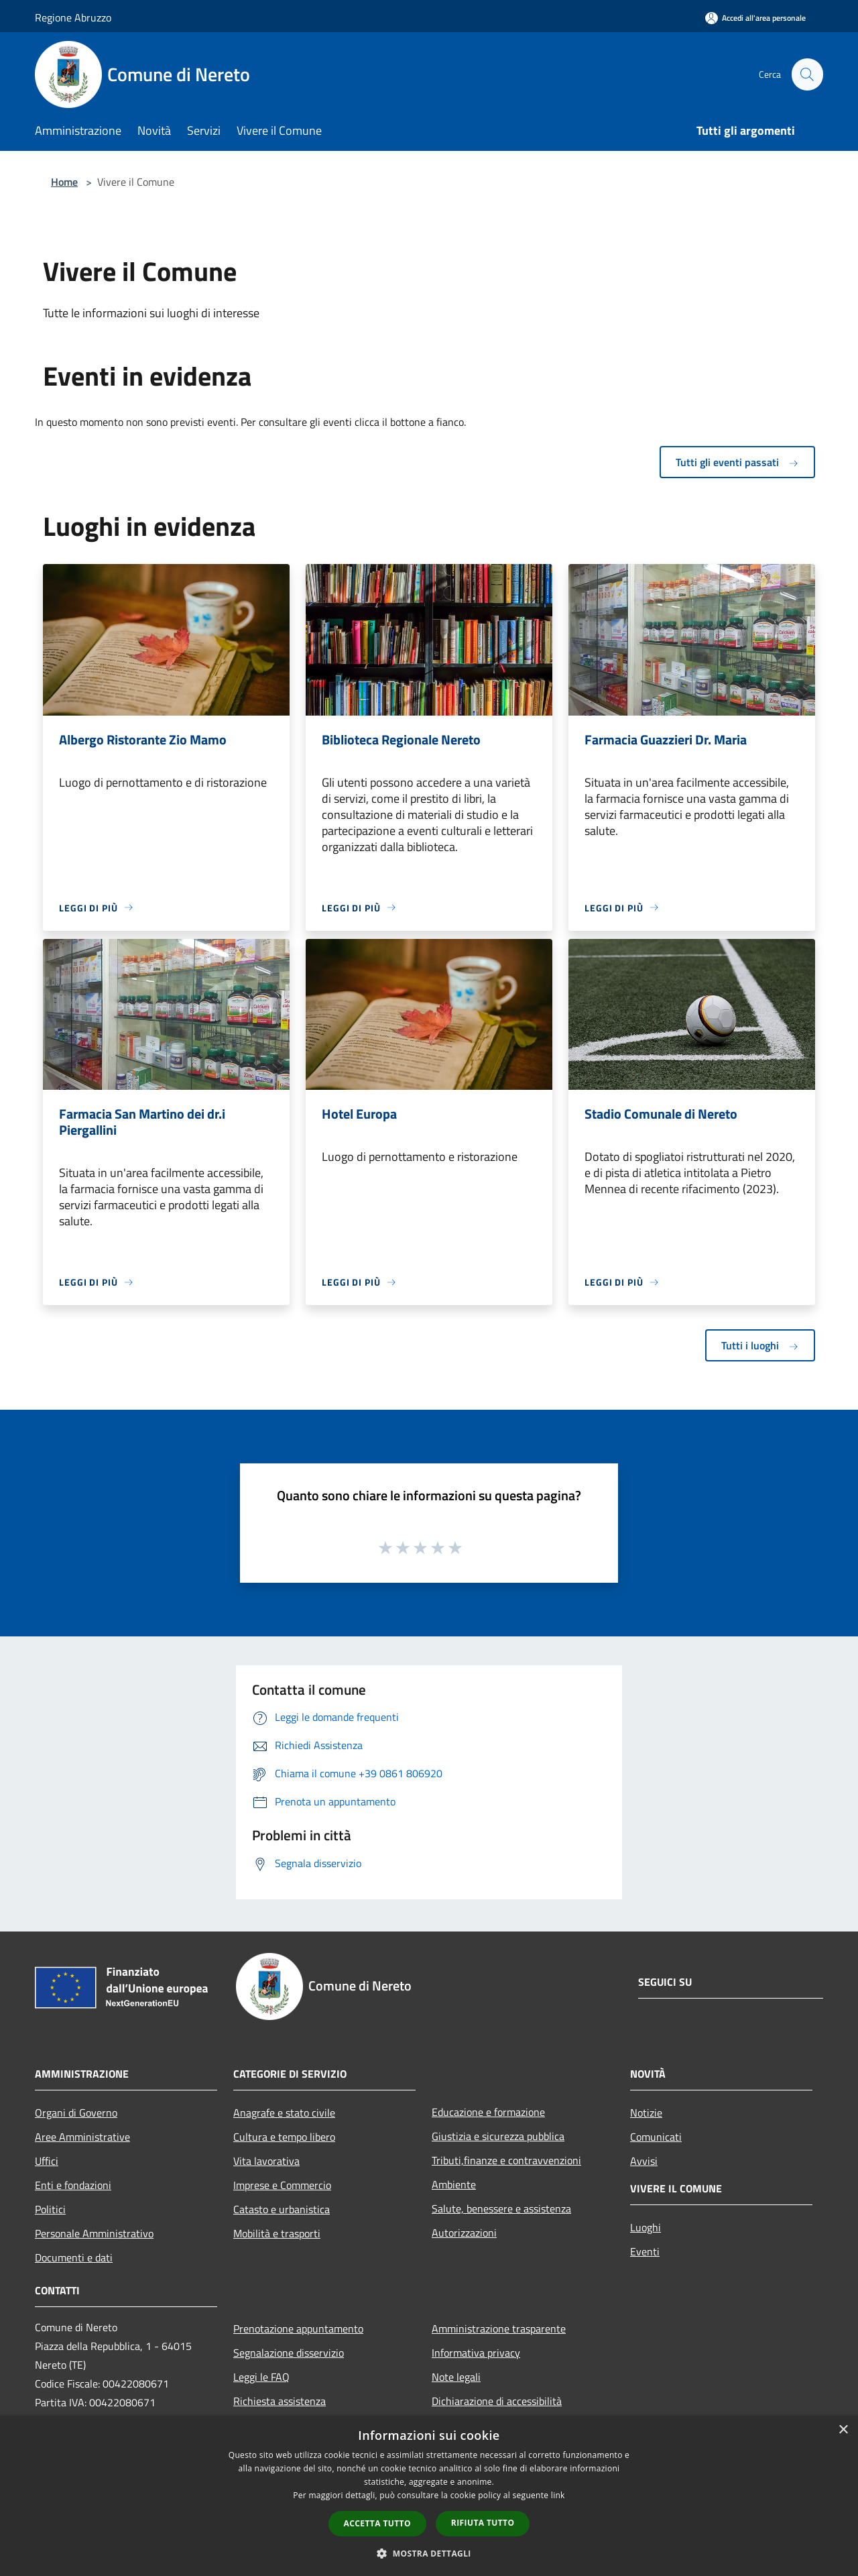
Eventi (645, 2251)
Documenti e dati (74, 2257)
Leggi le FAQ (261, 2377)
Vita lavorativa (266, 2161)
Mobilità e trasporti (276, 2233)
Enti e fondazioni (73, 2185)
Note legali (456, 2377)
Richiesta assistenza (279, 2401)
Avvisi (644, 2161)
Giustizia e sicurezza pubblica (498, 2136)
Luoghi (645, 2227)
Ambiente (454, 2184)
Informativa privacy (476, 2353)
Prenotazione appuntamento (298, 2328)
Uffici (46, 2161)
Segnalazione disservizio (288, 2353)
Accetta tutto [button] (377, 2523)
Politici (50, 2209)
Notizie (646, 2113)
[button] (429, 2553)
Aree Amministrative (82, 2137)
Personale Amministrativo (94, 2233)
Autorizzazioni (464, 2233)
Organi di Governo (76, 2113)
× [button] (843, 2430)
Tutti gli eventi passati (737, 462)
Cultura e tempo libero (284, 2137)
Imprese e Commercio (282, 2185)
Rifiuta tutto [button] (483, 2522)
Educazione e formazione (488, 2112)
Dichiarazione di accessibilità (497, 2401)
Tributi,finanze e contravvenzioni (506, 2160)
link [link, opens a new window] (558, 2495)
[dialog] (429, 2496)
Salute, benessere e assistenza (501, 2208)
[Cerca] (807, 74)
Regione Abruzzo (73, 17)
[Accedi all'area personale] (755, 18)
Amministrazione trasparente (499, 2328)
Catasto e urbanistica (281, 2209)
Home (64, 182)
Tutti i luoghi (760, 1345)
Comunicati (656, 2137)
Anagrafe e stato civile (284, 2113)
